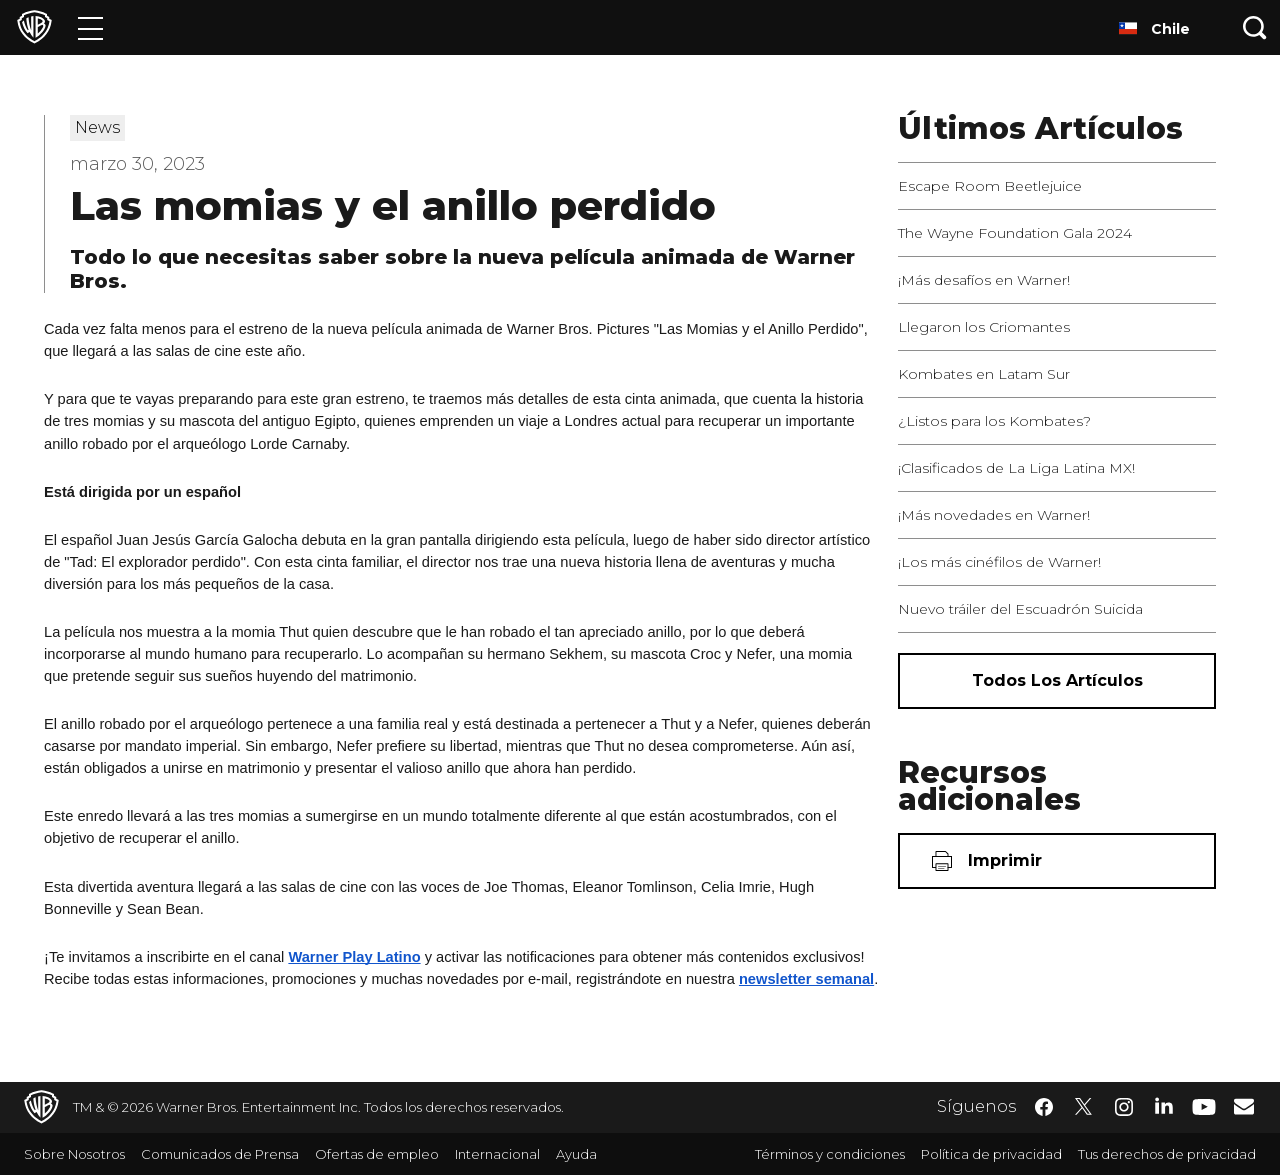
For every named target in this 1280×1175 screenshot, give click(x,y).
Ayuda (576, 1154)
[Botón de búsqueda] (1255, 27)
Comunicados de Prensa (220, 1154)
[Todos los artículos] (1057, 681)
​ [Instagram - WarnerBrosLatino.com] (1124, 1107)
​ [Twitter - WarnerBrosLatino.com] (1084, 1107)
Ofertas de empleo (377, 1154)
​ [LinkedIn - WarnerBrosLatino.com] (1164, 1105)
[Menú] (90, 27)
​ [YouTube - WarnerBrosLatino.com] (1204, 1107)
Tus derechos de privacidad (1167, 1154)
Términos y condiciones (830, 1154)
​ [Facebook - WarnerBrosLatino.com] (1044, 1107)
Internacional (497, 1154)
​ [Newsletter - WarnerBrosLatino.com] (1244, 1106)
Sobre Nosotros (74, 1154)
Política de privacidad (991, 1154)
